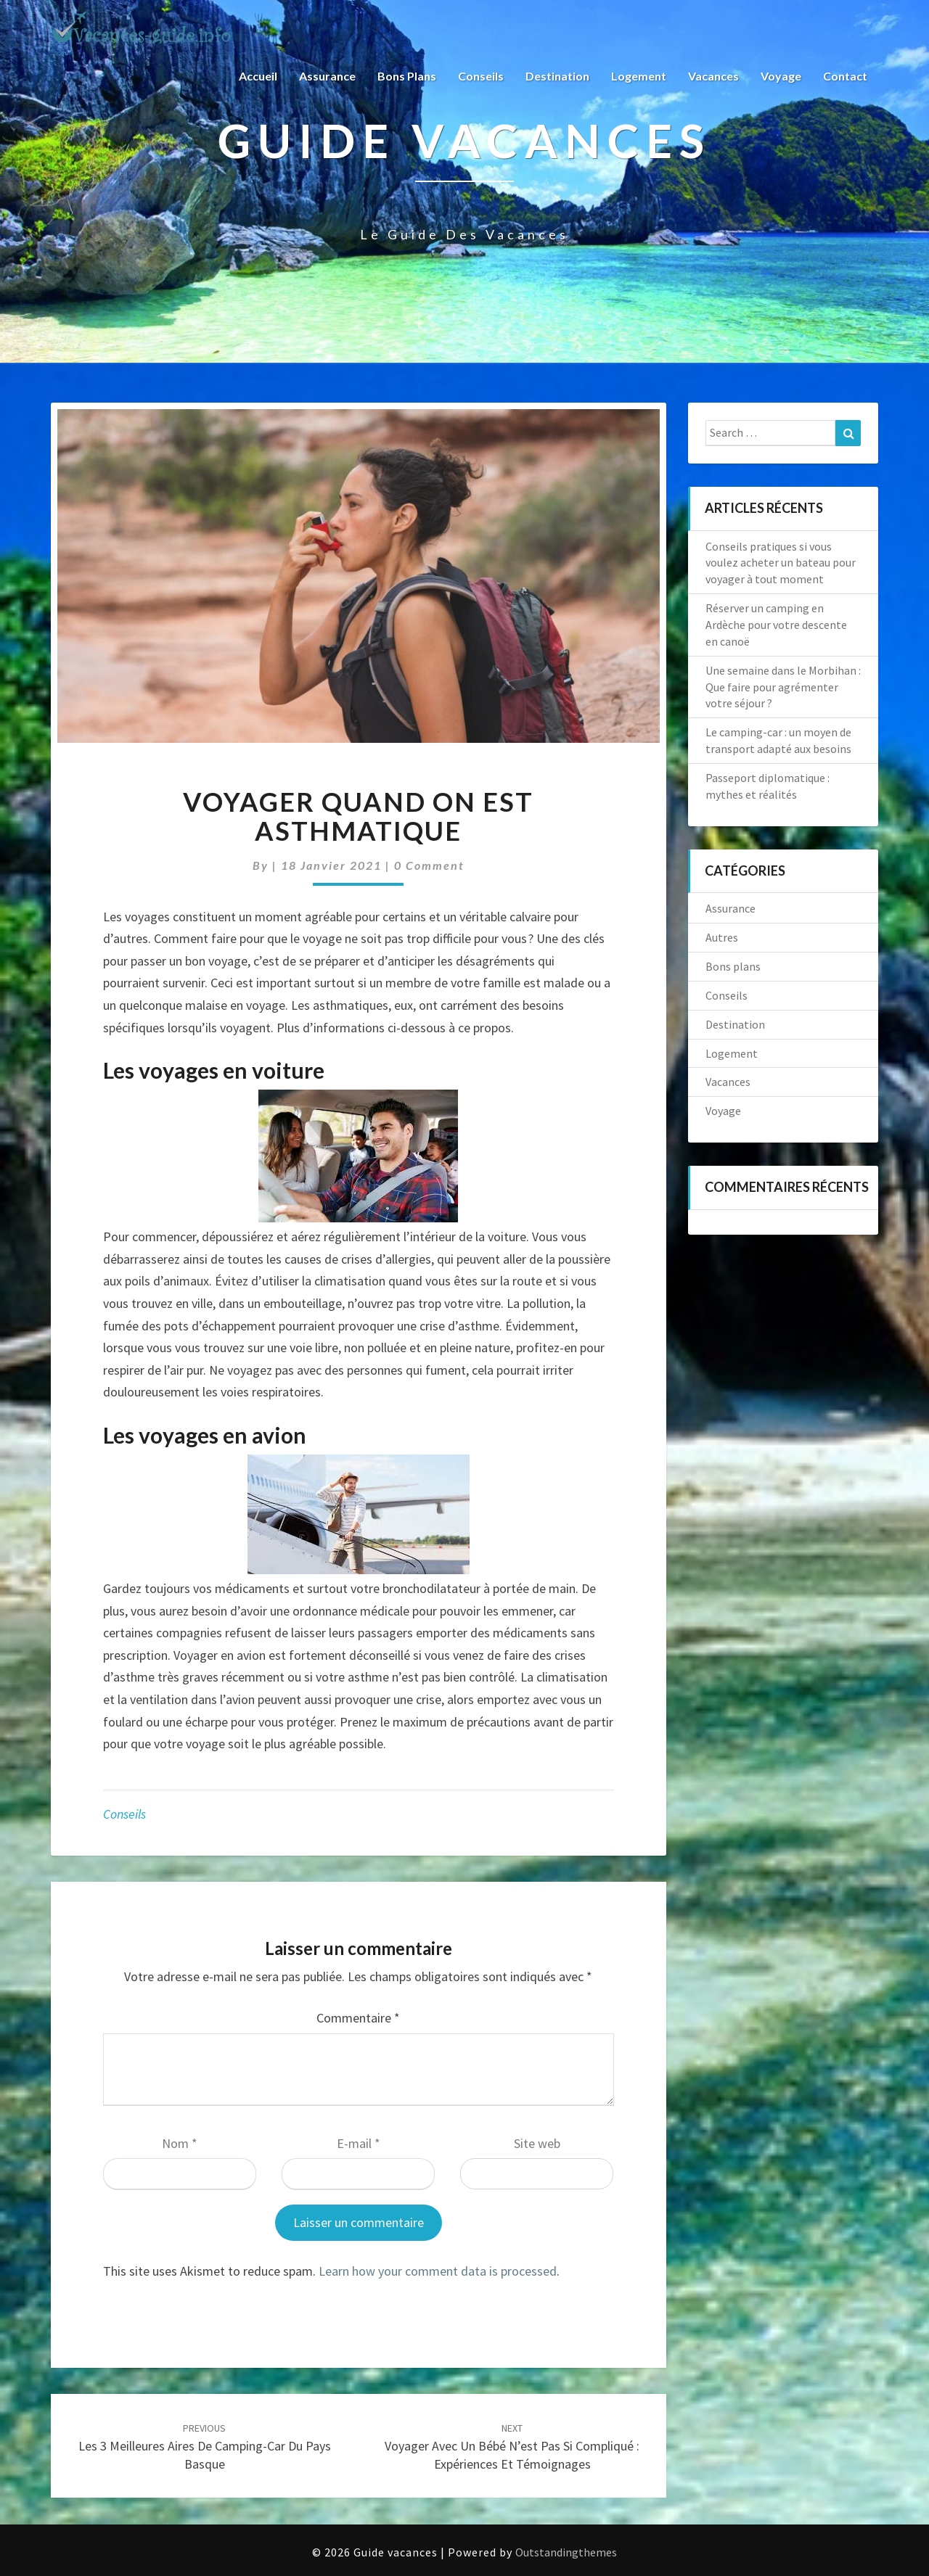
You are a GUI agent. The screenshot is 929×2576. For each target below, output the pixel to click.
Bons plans (406, 76)
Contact (845, 76)
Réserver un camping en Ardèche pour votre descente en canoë (776, 625)
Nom (179, 2143)
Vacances (713, 76)
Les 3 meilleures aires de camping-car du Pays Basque (204, 2446)
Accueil (258, 76)
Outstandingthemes (566, 2552)
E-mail (358, 2143)
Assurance (327, 76)
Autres (721, 937)
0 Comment (429, 865)
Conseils (481, 76)
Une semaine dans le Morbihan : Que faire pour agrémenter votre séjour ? (783, 687)
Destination (557, 76)
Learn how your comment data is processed (438, 2271)
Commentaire (358, 2017)
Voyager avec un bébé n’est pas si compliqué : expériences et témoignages (512, 2446)
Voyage (781, 76)
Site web (537, 2143)
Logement (638, 76)
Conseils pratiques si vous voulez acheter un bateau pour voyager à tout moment (780, 563)
